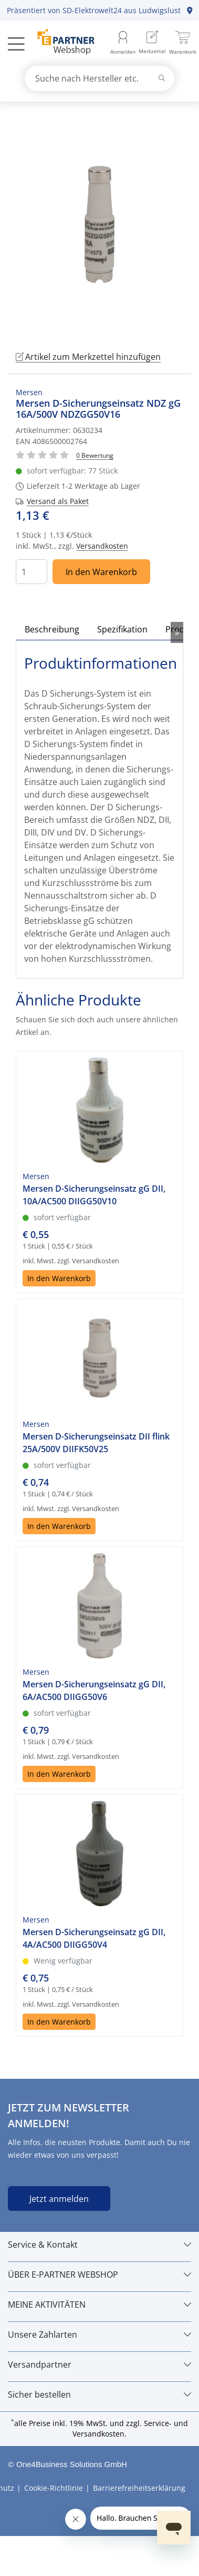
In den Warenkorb (101, 572)
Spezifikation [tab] (122, 629)
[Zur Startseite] (60, 43)
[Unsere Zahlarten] (99, 2334)
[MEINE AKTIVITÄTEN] (99, 2304)
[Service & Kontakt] (99, 2244)
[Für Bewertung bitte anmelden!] (94, 455)
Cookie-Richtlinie (53, 2488)
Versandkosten (102, 546)
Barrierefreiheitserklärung (139, 2488)
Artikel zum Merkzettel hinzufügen (88, 357)
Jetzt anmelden (59, 2199)
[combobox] (100, 78)
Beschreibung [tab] (52, 629)
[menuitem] (152, 43)
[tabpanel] (99, 224)
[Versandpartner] (99, 2364)
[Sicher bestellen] (99, 2394)
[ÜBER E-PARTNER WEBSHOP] (99, 2274)
